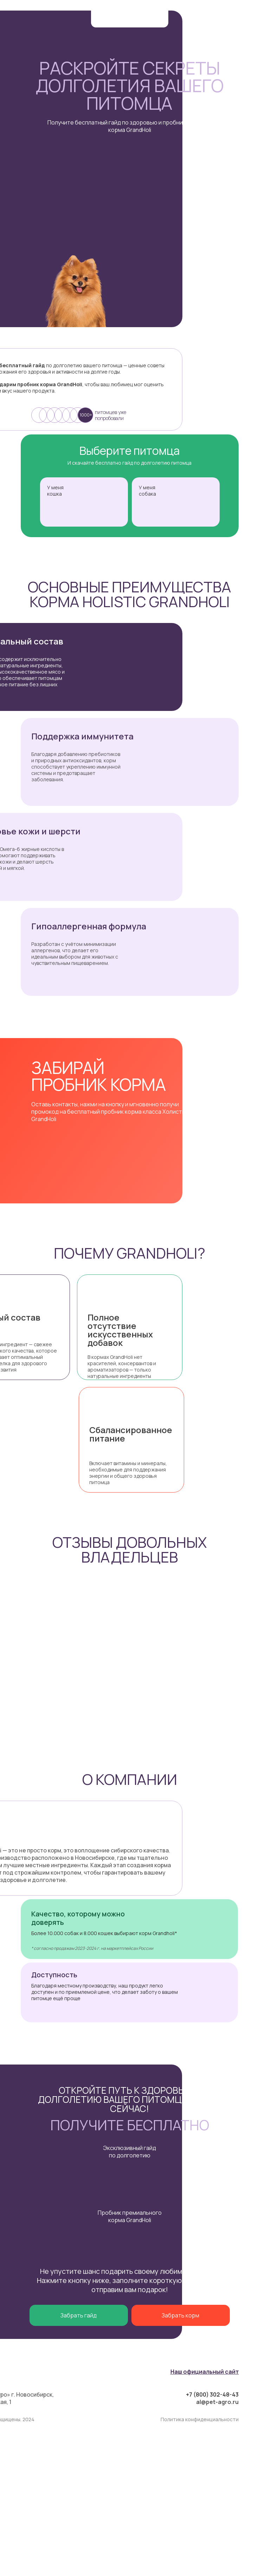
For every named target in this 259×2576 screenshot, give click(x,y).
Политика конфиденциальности (200, 2419)
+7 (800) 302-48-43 (212, 2394)
